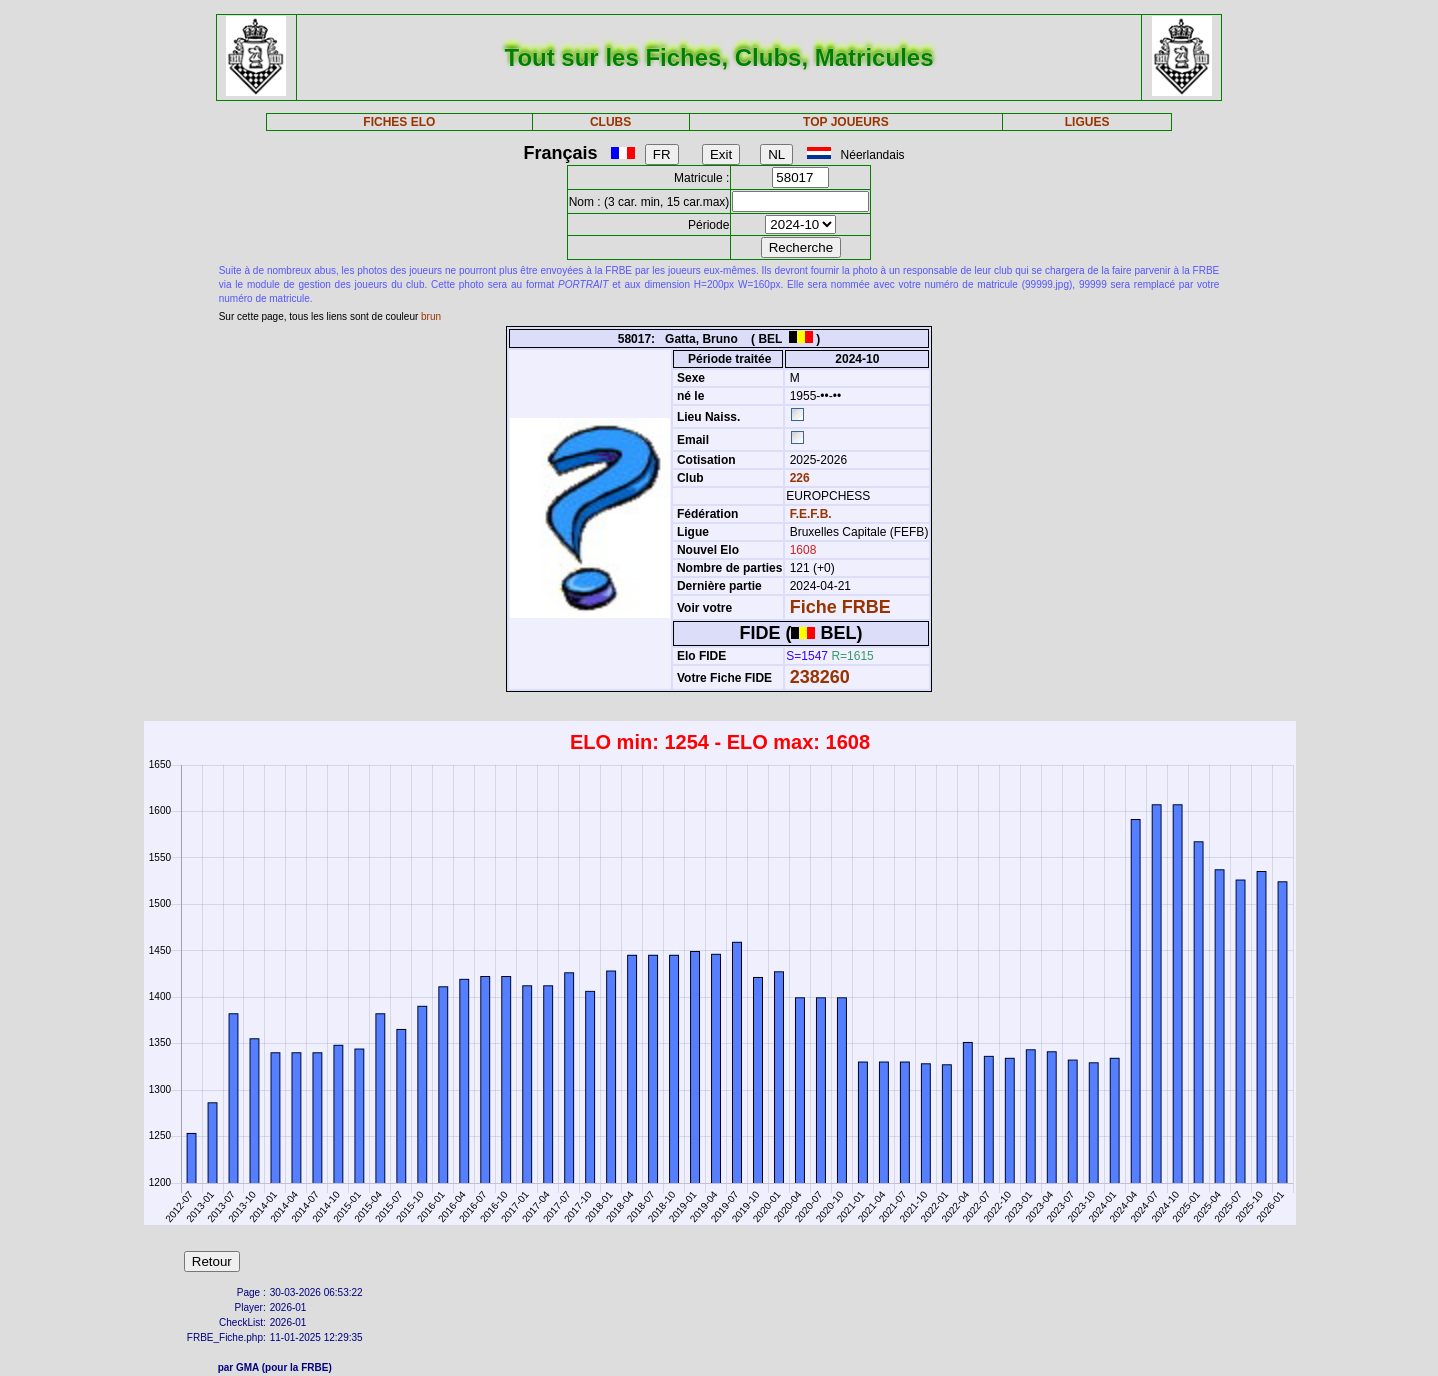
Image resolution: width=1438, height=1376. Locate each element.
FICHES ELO (399, 122)
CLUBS (610, 122)
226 (797, 478)
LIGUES (1087, 122)
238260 (820, 677)
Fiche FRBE (840, 607)
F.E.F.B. (811, 514)
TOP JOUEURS (846, 122)
